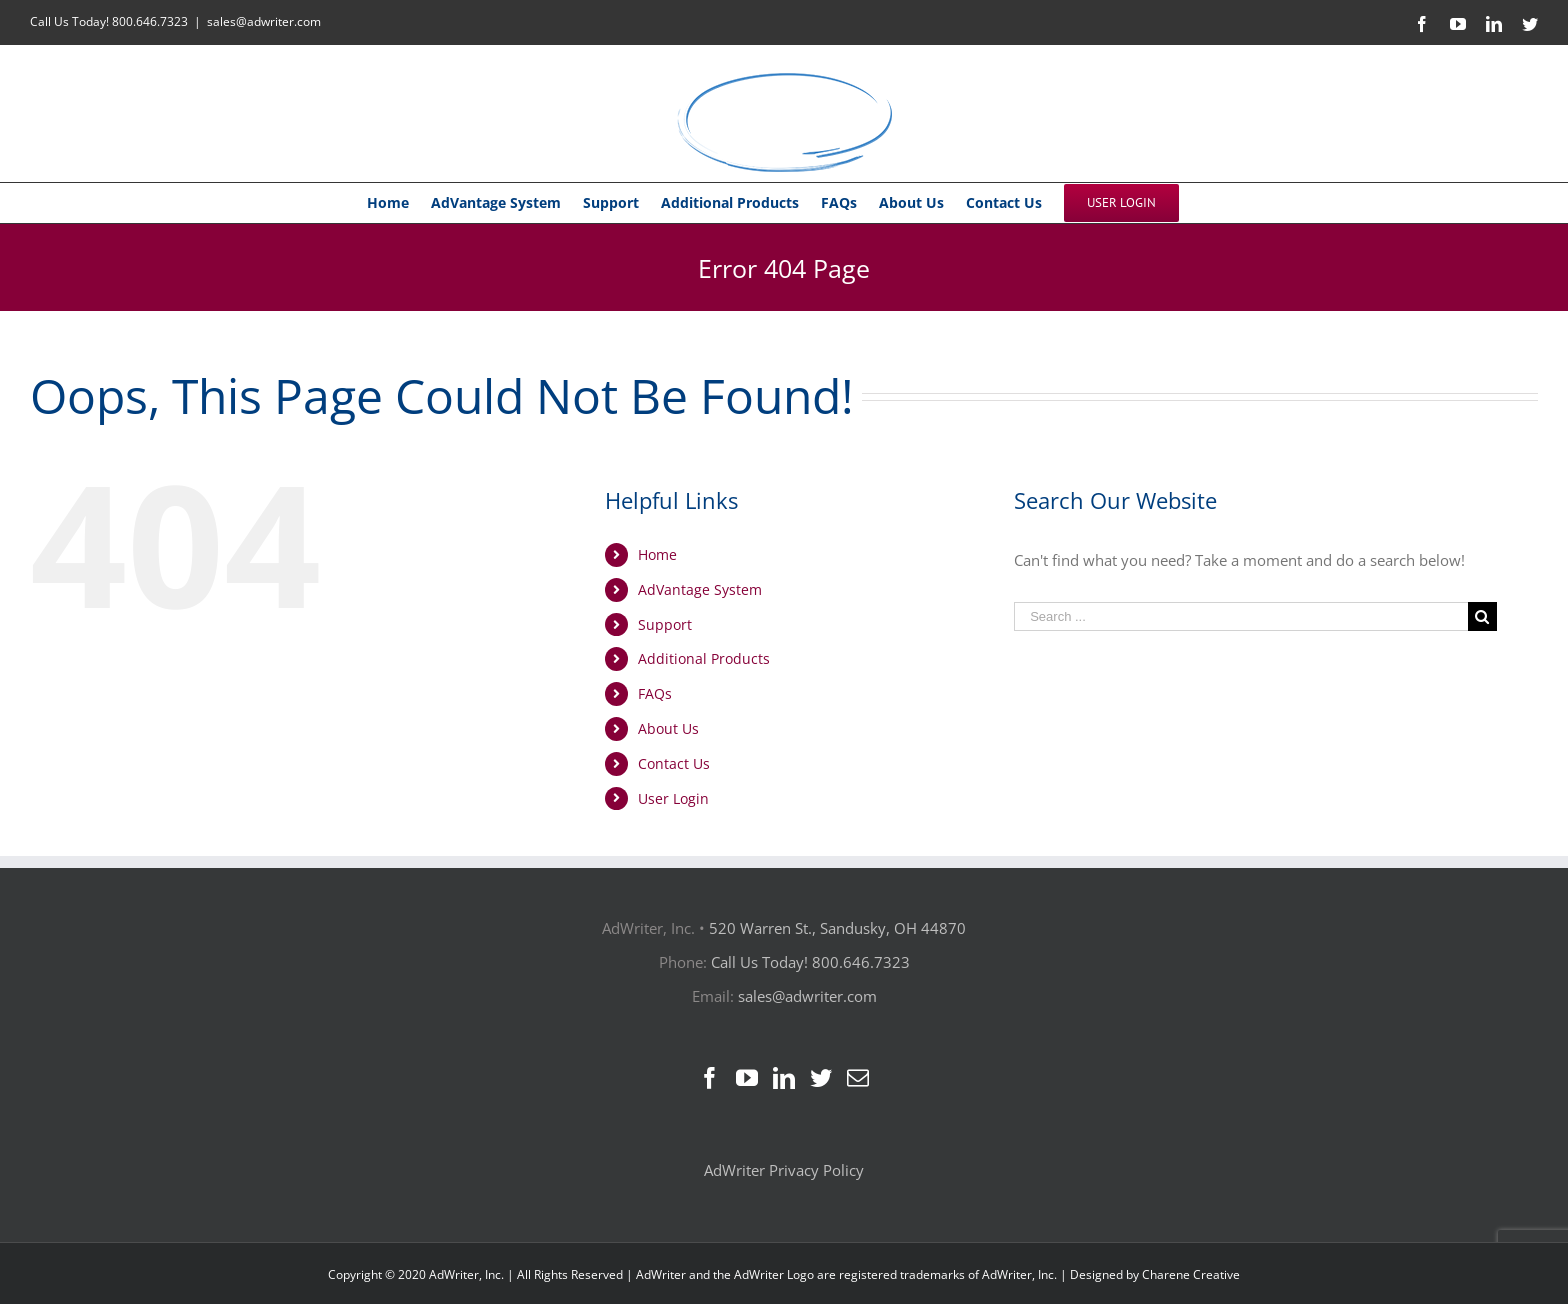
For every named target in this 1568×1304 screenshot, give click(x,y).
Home (657, 554)
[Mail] (858, 1078)
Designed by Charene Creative (1155, 1274)
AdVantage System (700, 589)
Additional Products (704, 658)
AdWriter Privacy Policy (784, 1170)
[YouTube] (747, 1078)
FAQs (655, 693)
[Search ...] (1241, 616)
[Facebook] (710, 1078)
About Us (668, 728)
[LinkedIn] (784, 1078)
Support (665, 624)
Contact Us (674, 763)
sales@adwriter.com (264, 21)
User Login (673, 798)
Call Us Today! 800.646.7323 (109, 21)
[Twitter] (821, 1078)
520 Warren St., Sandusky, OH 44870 (837, 928)
